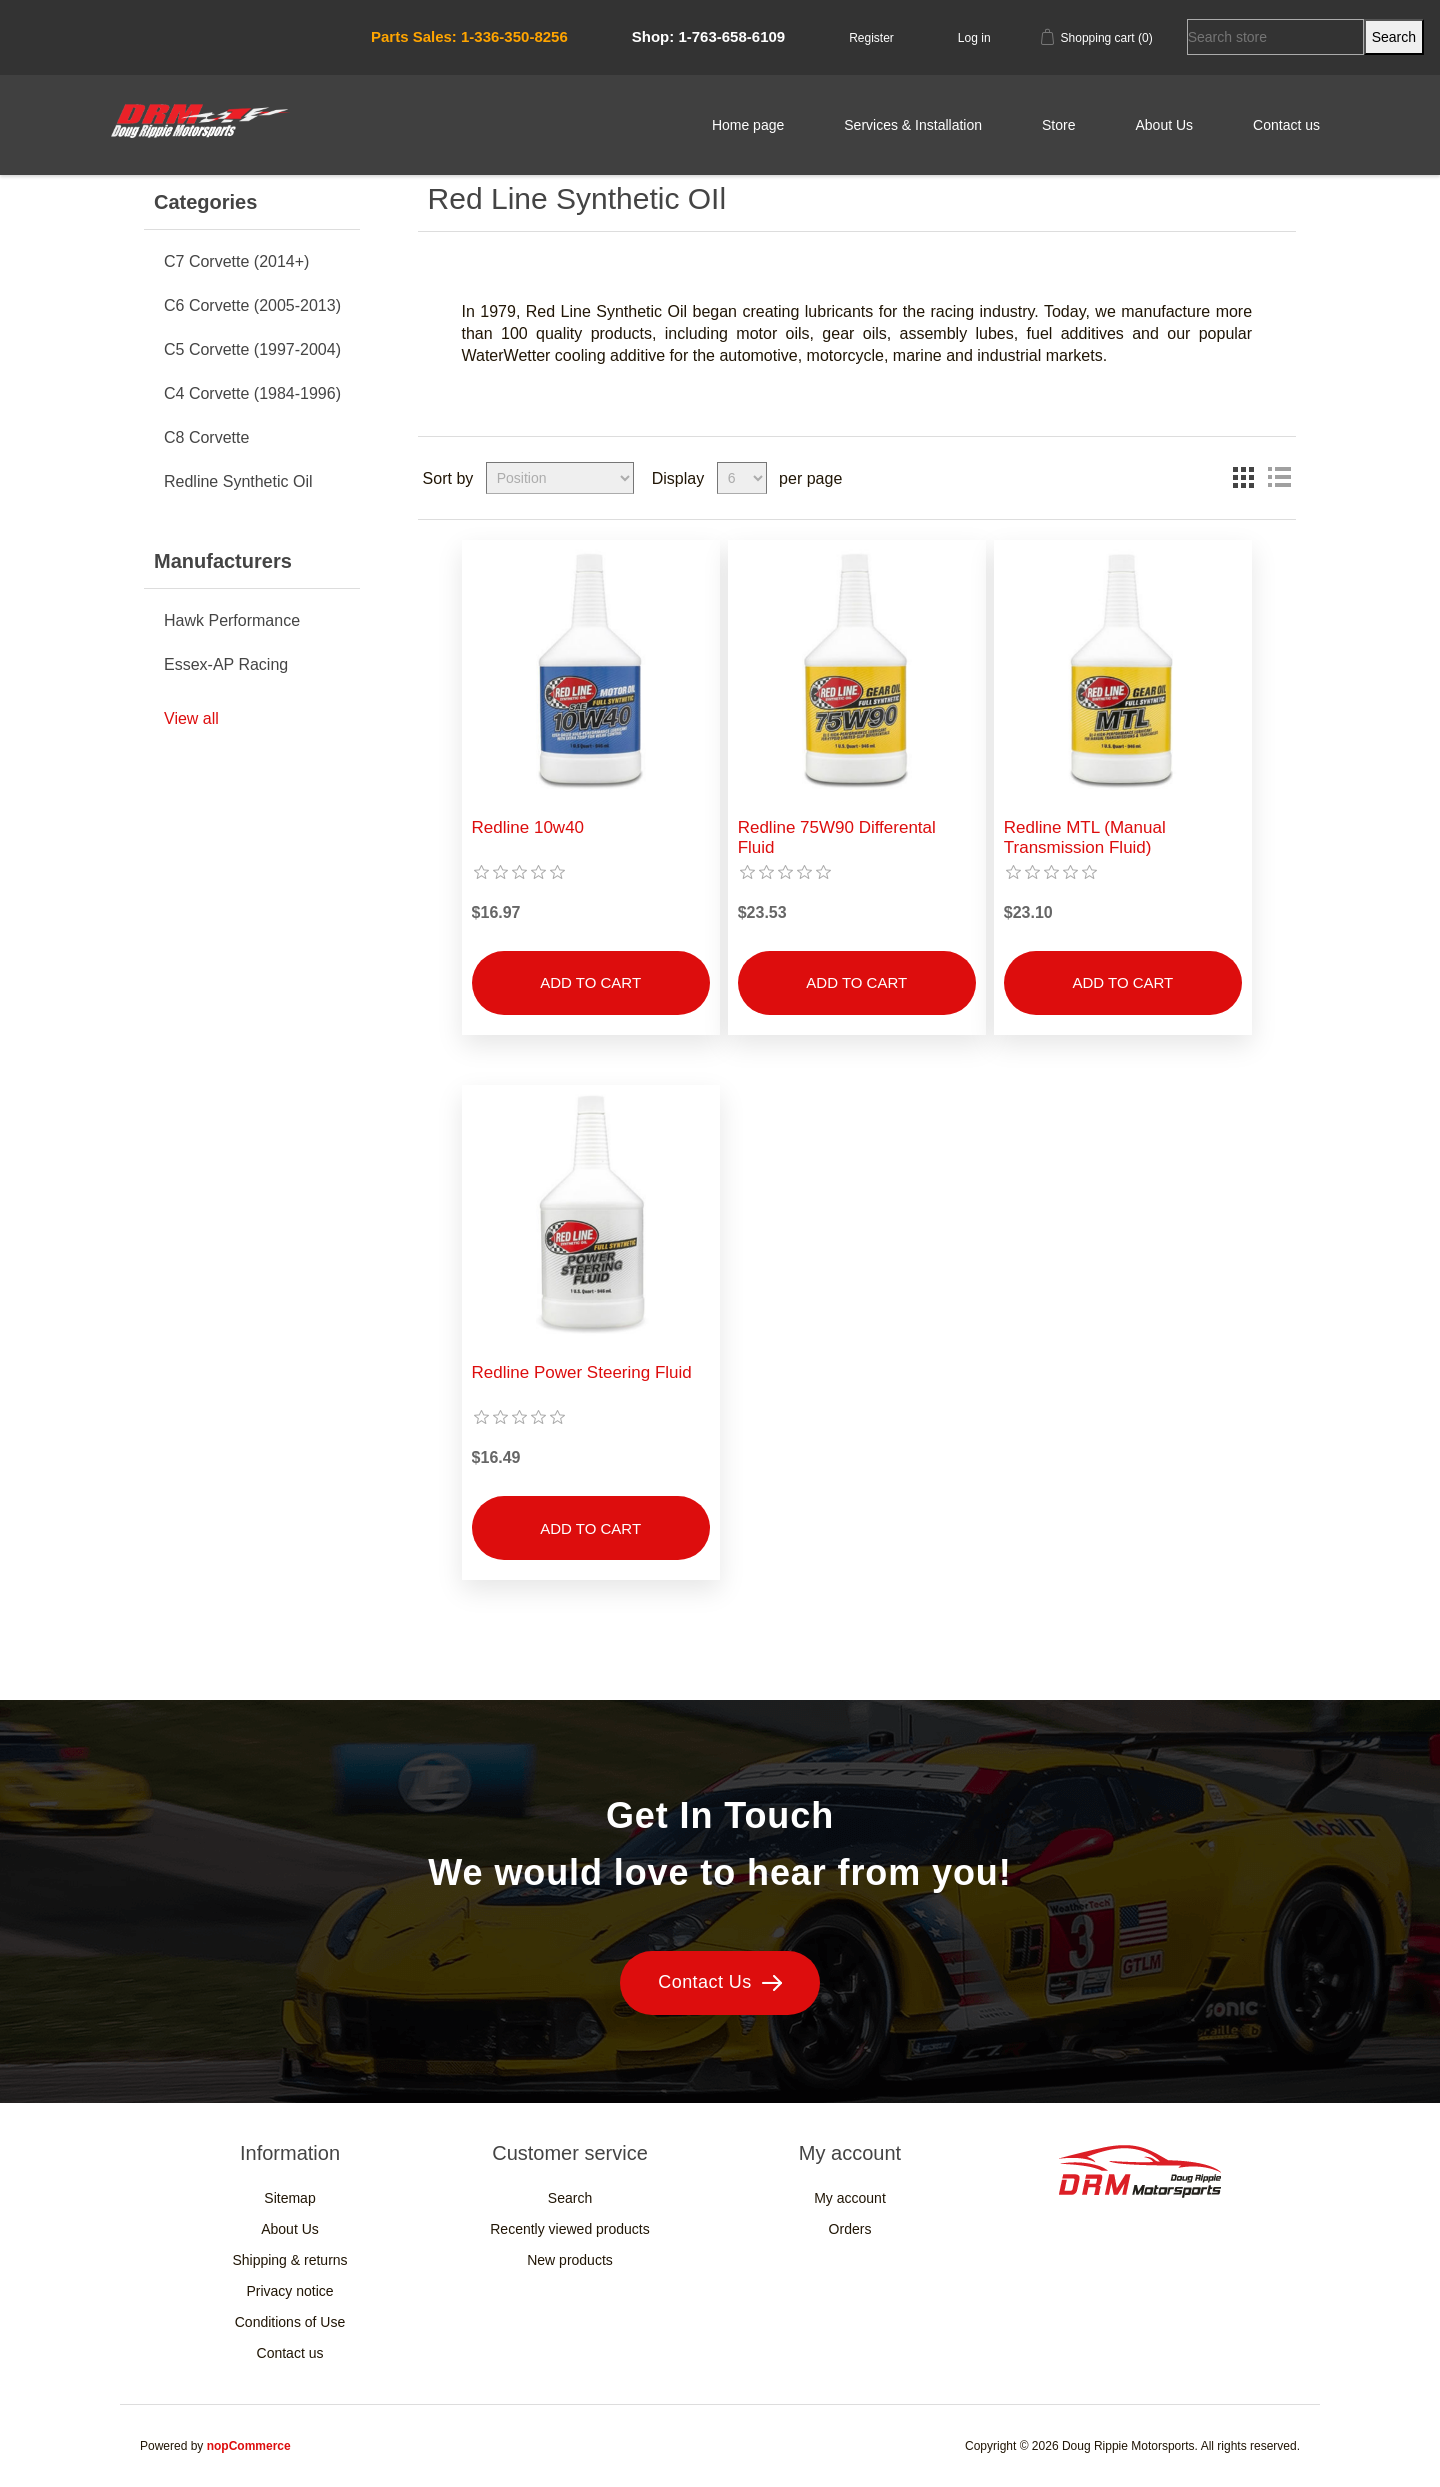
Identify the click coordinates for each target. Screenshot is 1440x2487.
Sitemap (289, 2198)
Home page (748, 125)
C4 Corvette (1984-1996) (252, 393)
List (1279, 478)
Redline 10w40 (528, 827)
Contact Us (720, 1982)
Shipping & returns (289, 2260)
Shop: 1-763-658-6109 (708, 36)
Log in (974, 38)
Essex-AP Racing (226, 664)
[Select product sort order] (560, 478)
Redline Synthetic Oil (238, 481)
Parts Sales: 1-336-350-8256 (469, 36)
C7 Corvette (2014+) (236, 261)
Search (570, 2198)
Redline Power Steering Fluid (582, 1372)
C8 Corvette (206, 437)
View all (191, 718)
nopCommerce (249, 2446)
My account (850, 2198)
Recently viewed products (570, 2229)
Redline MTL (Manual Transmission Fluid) (1085, 837)
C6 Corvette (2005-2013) (252, 305)
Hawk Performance (232, 620)
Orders (850, 2229)
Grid (1243, 478)
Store (1058, 125)
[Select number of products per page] (742, 478)
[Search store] (1275, 37)
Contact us (1286, 125)
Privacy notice (289, 2291)
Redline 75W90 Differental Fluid (837, 837)
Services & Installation (913, 125)
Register (871, 38)
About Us (1164, 125)
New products (570, 2260)
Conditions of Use (290, 2322)
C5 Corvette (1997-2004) (252, 349)
